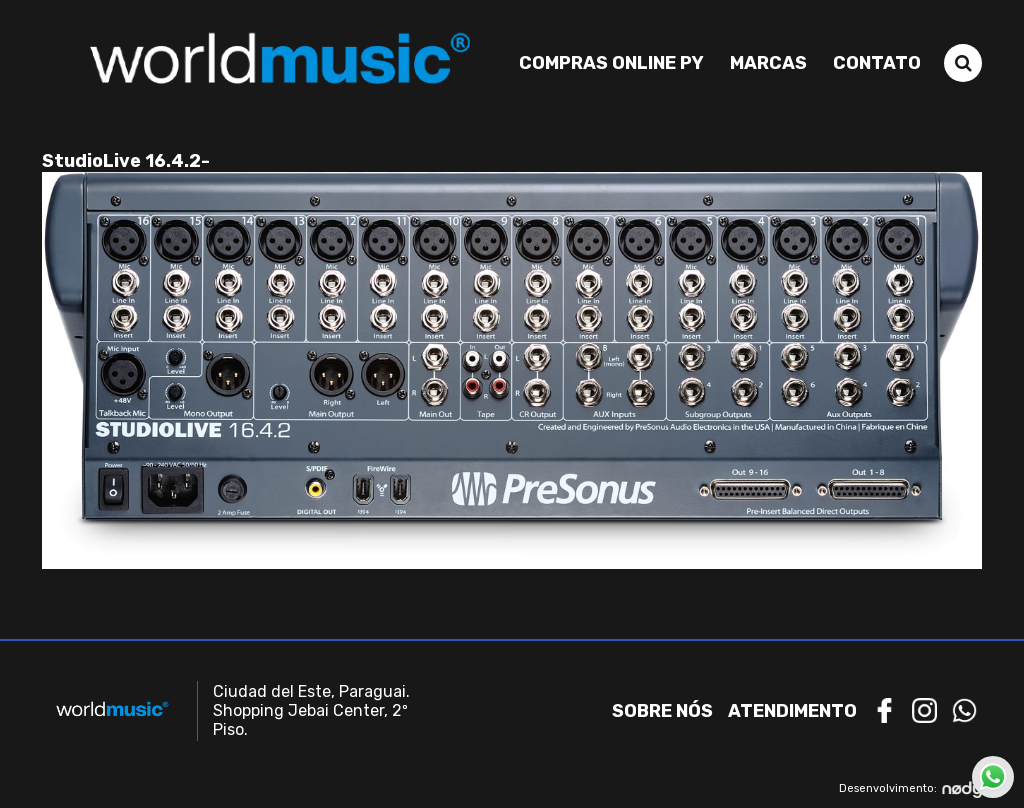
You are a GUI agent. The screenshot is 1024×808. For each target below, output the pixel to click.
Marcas (768, 63)
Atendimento (792, 711)
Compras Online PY (611, 63)
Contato (877, 63)
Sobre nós (662, 711)
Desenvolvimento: (910, 789)
